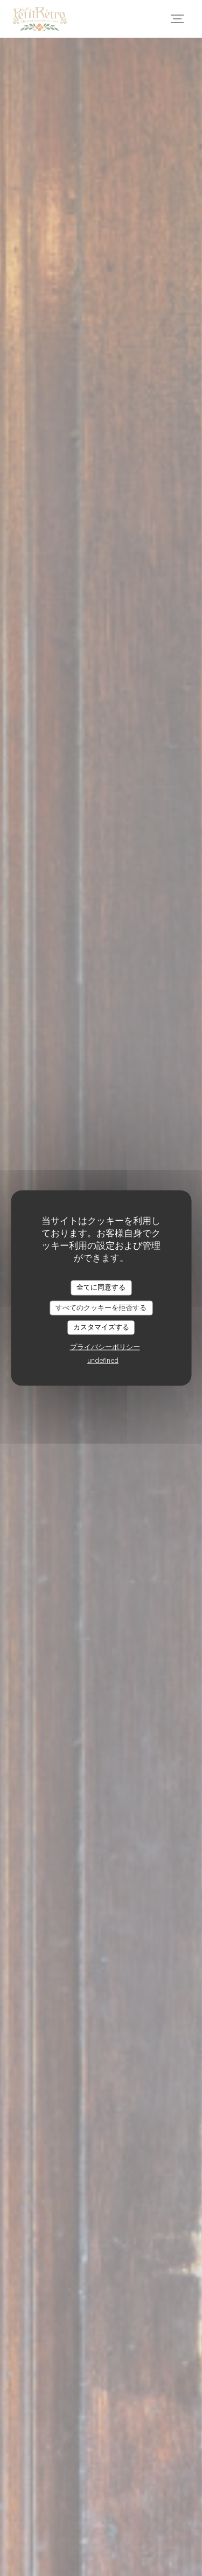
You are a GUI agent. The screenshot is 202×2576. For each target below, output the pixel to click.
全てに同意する (101, 1287)
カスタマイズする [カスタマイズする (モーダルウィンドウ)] (101, 1327)
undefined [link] (103, 1360)
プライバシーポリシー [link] (105, 1347)
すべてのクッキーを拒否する (101, 1307)
